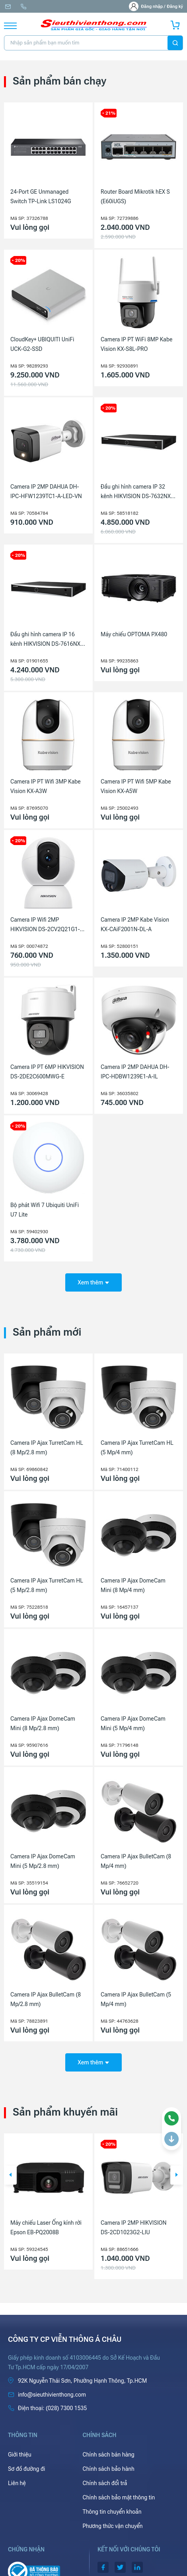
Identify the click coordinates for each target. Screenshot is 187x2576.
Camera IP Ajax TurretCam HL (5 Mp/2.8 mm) (46, 1585)
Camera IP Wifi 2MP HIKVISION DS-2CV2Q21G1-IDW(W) (45, 925)
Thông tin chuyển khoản (112, 2512)
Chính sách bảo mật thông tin (119, 2497)
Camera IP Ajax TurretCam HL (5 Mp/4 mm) (137, 1447)
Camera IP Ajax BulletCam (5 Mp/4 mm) (136, 1999)
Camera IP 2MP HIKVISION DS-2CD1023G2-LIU (134, 2227)
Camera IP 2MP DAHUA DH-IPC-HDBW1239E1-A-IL (135, 1072)
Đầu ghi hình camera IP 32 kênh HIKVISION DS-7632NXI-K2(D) (137, 492)
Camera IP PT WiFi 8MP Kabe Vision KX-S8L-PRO (136, 344)
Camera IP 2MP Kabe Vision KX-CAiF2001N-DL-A (135, 924)
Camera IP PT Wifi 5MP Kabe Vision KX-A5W (136, 786)
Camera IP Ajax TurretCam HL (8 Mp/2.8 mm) (46, 1447)
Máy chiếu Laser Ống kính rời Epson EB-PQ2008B (46, 2227)
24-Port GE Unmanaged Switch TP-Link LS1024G (40, 196)
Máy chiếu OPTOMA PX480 (134, 634)
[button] (10, 2175)
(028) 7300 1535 (23, 7)
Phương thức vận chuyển (113, 2526)
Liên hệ (17, 2483)
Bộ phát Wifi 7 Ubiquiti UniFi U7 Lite (44, 1210)
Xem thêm (93, 1282)
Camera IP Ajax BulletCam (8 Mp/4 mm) (136, 1861)
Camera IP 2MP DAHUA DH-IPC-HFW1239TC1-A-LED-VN (46, 491)
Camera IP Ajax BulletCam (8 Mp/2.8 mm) (45, 1999)
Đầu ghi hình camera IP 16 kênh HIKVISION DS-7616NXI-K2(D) (47, 640)
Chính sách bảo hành (108, 2469)
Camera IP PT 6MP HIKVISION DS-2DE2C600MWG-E (47, 1072)
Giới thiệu (19, 2454)
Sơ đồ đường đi (26, 2469)
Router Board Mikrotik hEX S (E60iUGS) (135, 196)
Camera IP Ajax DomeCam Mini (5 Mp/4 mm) (133, 1723)
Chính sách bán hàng (108, 2454)
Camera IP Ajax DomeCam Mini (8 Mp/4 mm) (133, 1585)
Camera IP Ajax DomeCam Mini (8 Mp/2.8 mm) (42, 1723)
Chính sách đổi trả (105, 2483)
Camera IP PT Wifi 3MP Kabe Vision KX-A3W (45, 786)
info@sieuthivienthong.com (8, 7)
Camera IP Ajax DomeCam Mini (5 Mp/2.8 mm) (42, 1861)
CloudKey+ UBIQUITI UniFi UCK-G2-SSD (42, 344)
